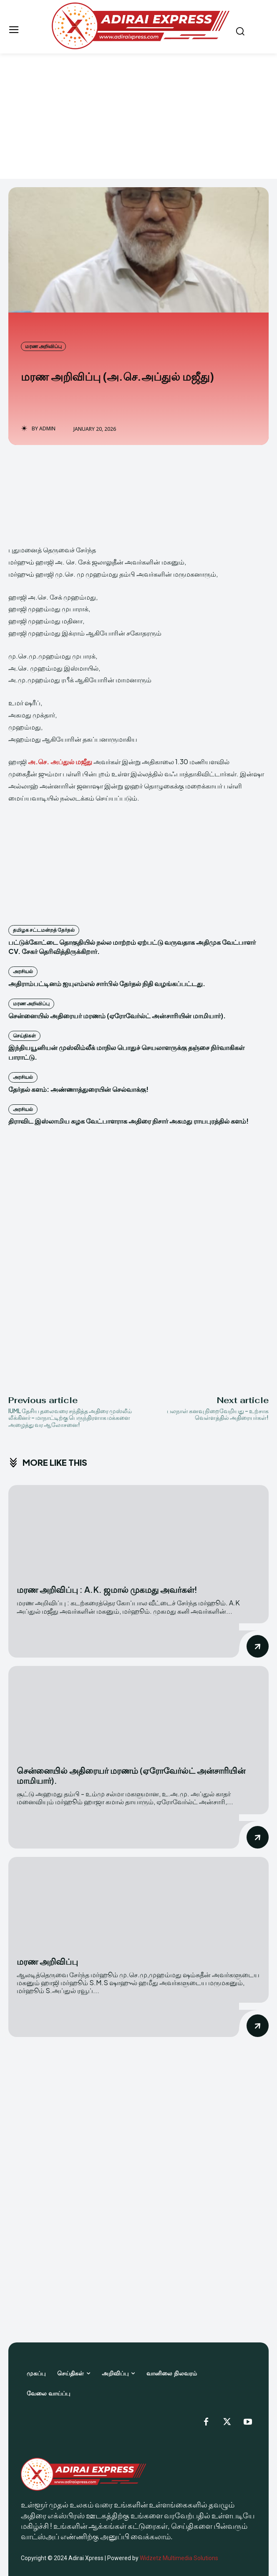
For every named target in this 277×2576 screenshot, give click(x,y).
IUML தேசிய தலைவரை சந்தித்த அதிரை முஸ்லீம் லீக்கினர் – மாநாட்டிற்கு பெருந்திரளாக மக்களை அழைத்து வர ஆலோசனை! (70, 1418)
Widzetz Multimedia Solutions (179, 2558)
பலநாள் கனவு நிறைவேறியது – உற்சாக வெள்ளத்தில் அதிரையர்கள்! (218, 1414)
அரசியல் (23, 971)
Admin (47, 429)
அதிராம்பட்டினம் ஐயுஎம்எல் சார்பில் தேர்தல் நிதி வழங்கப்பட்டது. (106, 983)
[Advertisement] (138, 116)
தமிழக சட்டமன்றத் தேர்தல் (44, 930)
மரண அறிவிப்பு (43, 346)
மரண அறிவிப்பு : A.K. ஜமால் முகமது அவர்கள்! (107, 1589)
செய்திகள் (24, 1035)
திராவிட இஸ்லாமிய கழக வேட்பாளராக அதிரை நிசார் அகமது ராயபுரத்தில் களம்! (128, 1120)
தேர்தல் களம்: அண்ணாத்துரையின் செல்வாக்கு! (78, 1089)
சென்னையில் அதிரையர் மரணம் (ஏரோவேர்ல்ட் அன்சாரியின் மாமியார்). (117, 1015)
